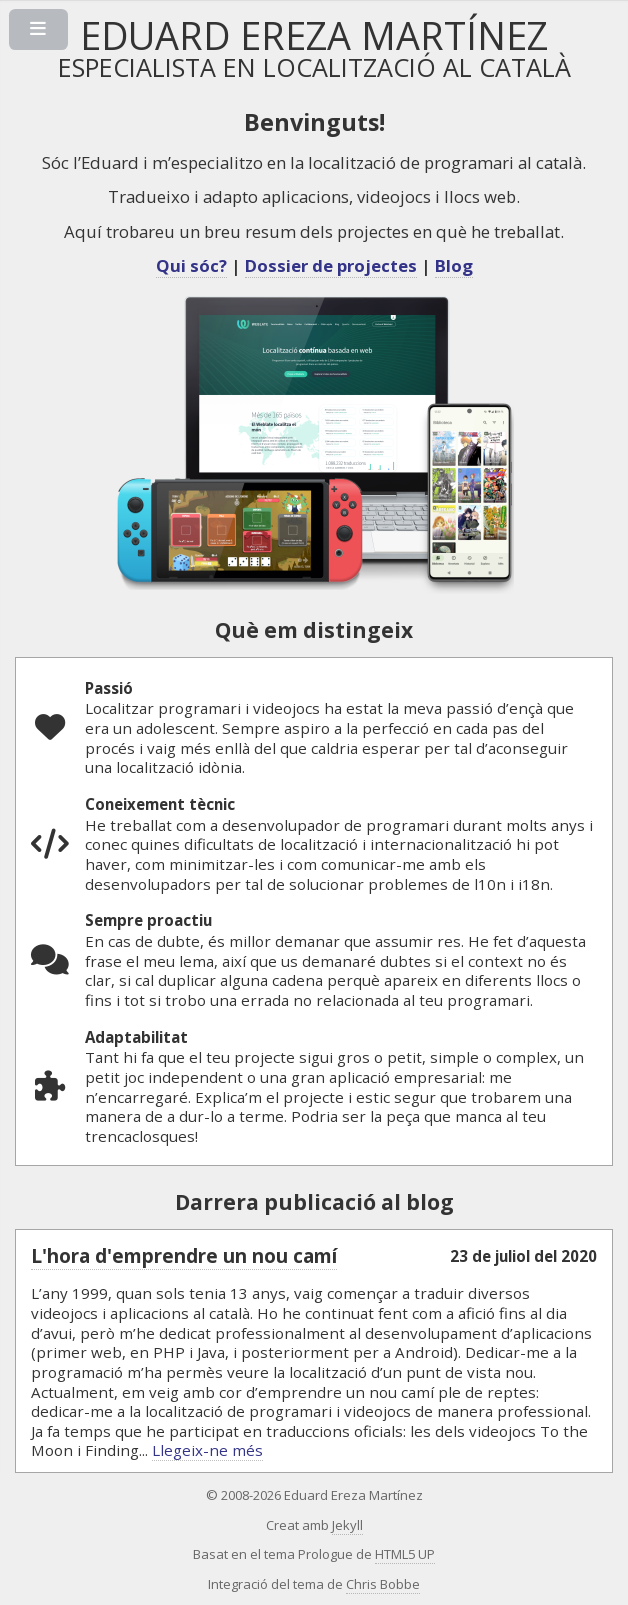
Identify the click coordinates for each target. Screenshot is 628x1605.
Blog (454, 265)
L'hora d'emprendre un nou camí (184, 1256)
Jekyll (347, 1525)
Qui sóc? (191, 265)
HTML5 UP (405, 1554)
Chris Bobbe (383, 1584)
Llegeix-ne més (207, 1450)
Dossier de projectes (331, 265)
